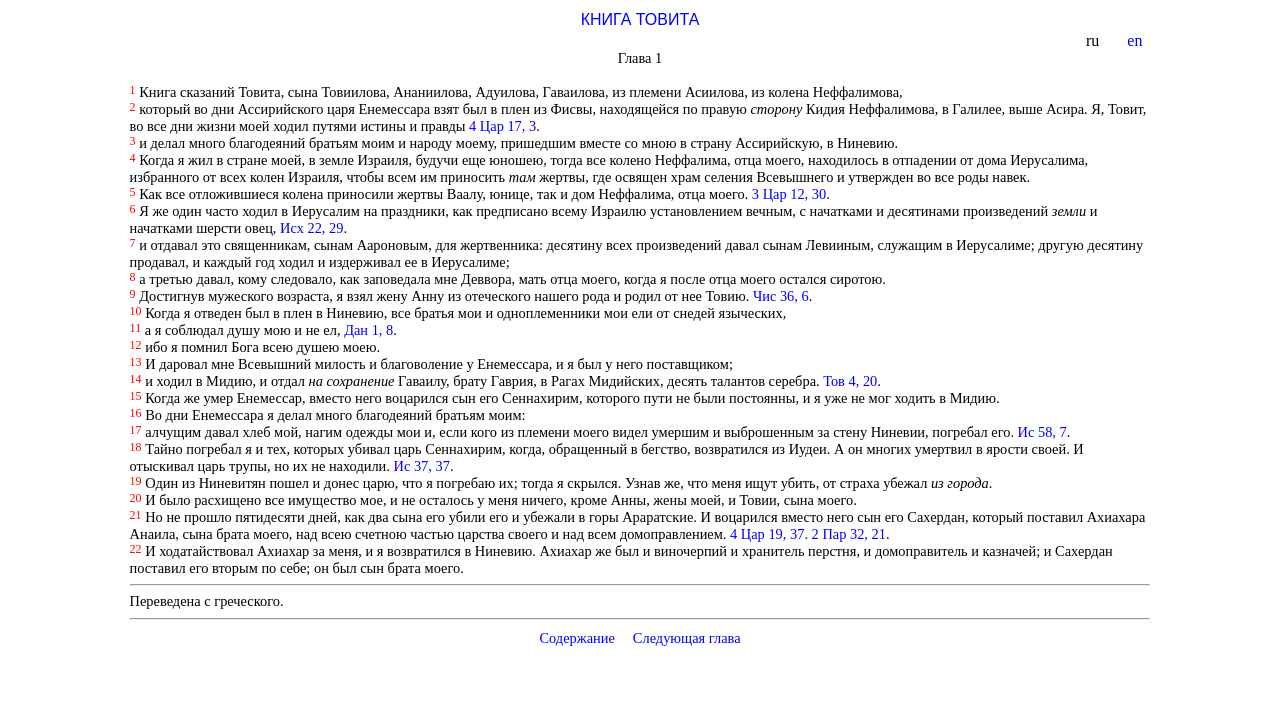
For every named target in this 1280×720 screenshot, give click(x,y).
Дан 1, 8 (368, 330)
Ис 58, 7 (1042, 432)
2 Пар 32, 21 (849, 534)
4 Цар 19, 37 (767, 534)
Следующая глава (687, 638)
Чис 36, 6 (781, 296)
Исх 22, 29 (311, 228)
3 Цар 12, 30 (789, 194)
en (1136, 40)
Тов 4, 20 (850, 381)
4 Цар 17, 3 (502, 126)
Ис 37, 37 (422, 466)
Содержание (577, 638)
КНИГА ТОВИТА (640, 19)
